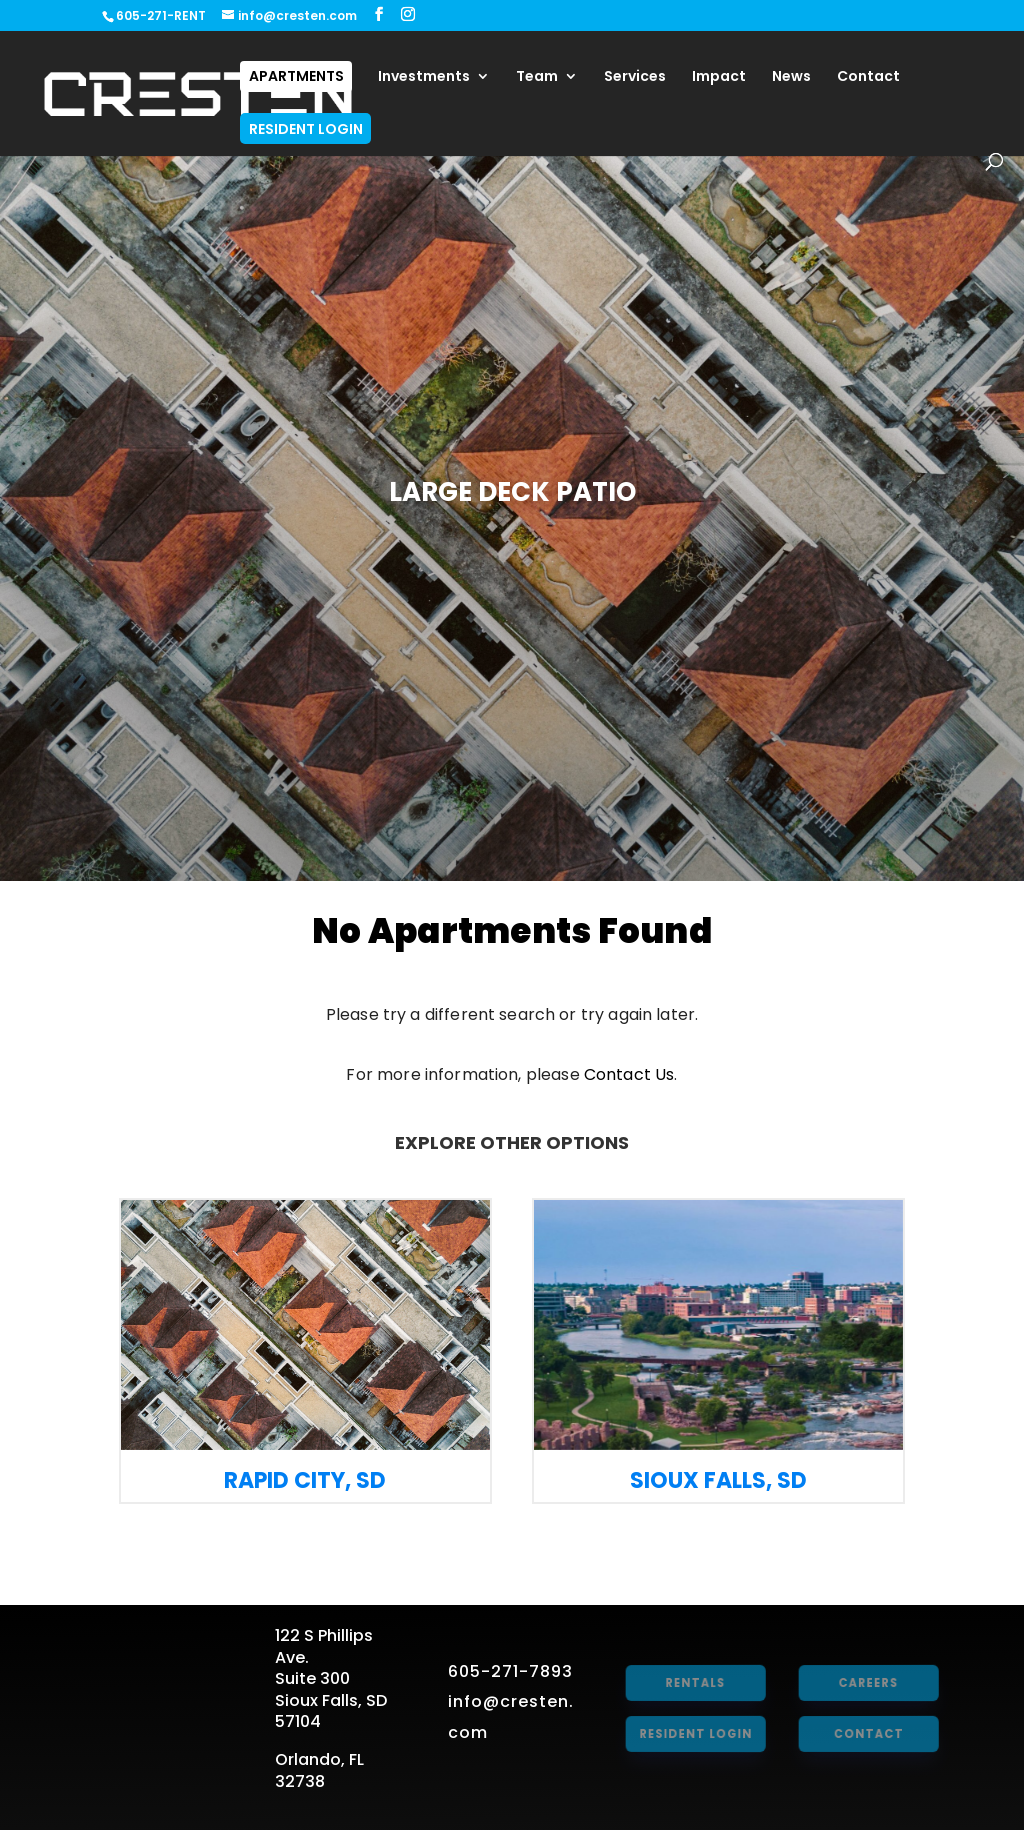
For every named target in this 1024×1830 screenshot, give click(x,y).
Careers (866, 1682)
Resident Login (306, 129)
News (791, 77)
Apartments (296, 76)
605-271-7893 (510, 1671)
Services (635, 77)
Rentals (693, 1682)
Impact (719, 77)
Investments (424, 77)
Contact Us (629, 1074)
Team (537, 77)
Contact (868, 77)
